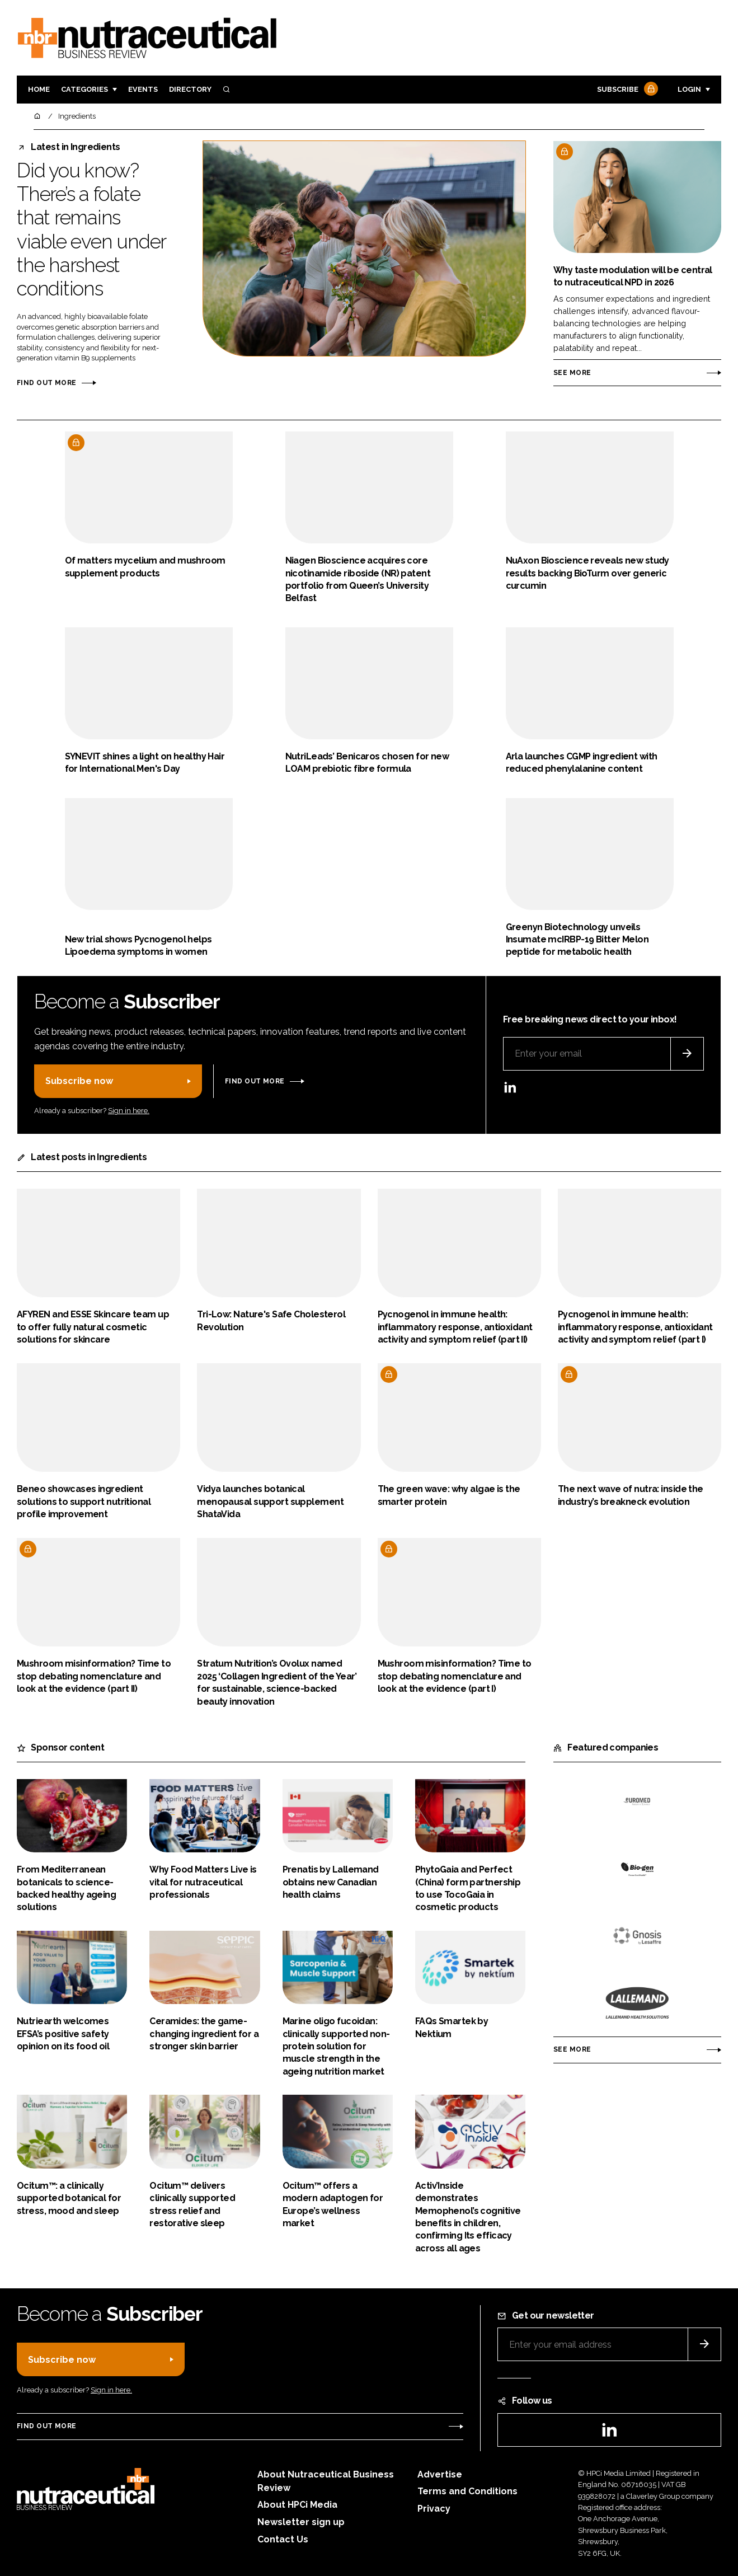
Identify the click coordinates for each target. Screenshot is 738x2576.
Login (689, 89)
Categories (84, 89)
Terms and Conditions (467, 2491)
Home (39, 89)
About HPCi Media (297, 2504)
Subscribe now (79, 1081)
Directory (190, 89)
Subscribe (626, 90)
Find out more (46, 383)
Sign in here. (128, 1110)
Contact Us (282, 2539)
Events (143, 89)
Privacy (433, 2508)
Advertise (439, 2474)
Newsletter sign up (301, 2522)
